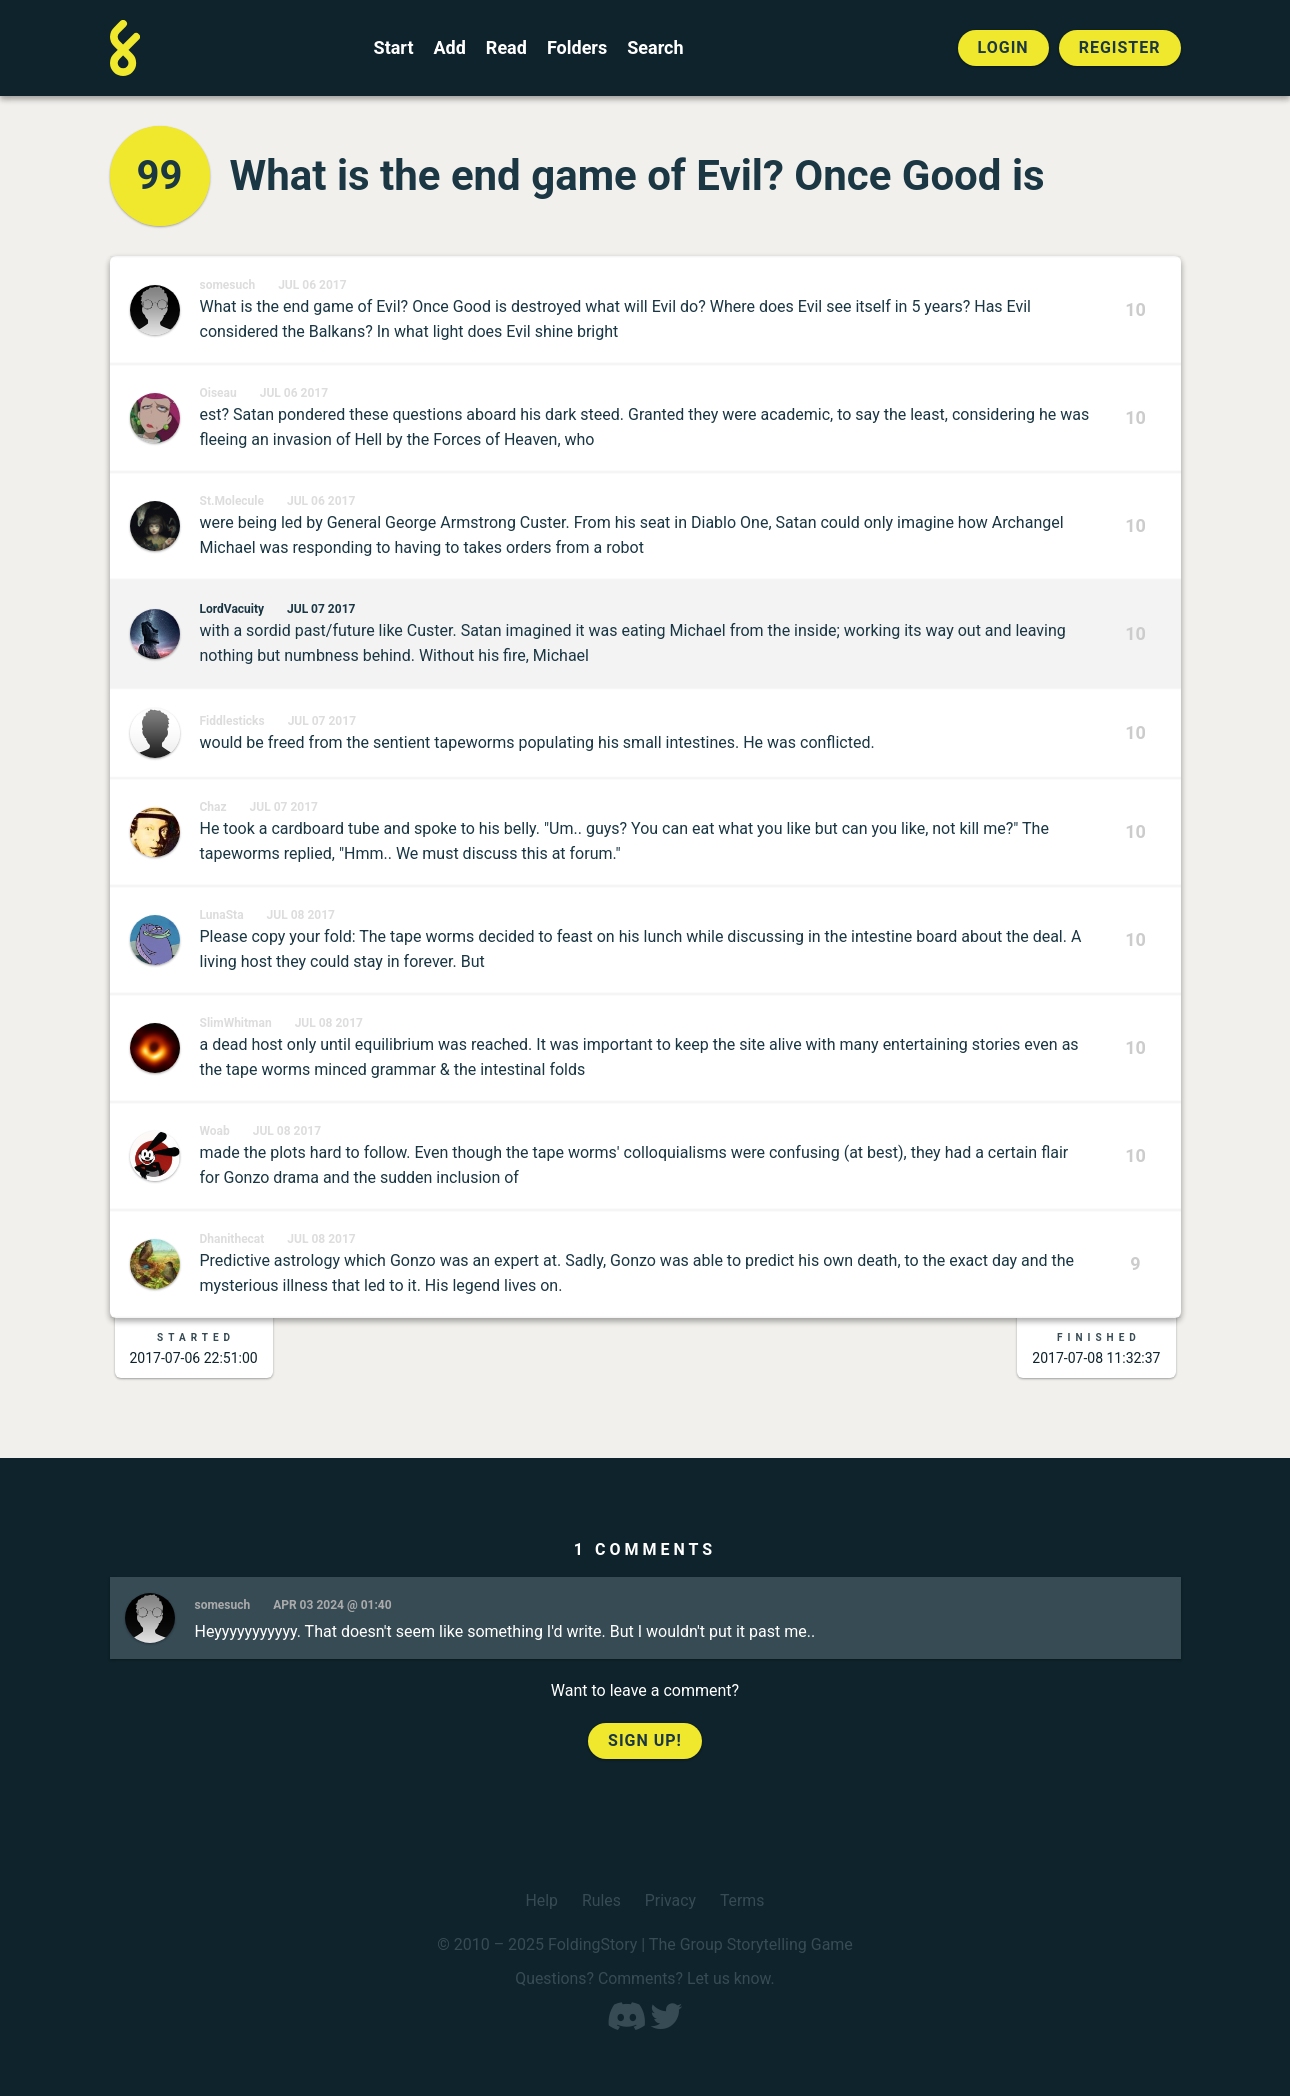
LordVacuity (232, 609)
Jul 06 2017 (312, 285)
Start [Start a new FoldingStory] (394, 48)
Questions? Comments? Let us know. (645, 1978)
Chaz (213, 807)
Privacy (671, 1900)
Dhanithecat (232, 1239)
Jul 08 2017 (301, 915)
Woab (215, 1131)
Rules (600, 1900)
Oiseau (218, 393)
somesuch (228, 285)
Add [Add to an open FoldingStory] (449, 48)
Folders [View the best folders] (577, 48)
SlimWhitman (236, 1023)
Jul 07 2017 (321, 609)
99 (160, 175)
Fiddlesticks (232, 721)
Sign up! (645, 1740)
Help (541, 1900)
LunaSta (222, 915)
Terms (742, 1900)
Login (1003, 47)
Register (1120, 47)
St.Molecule (232, 501)
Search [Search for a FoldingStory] (655, 48)
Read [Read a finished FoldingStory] (506, 48)
